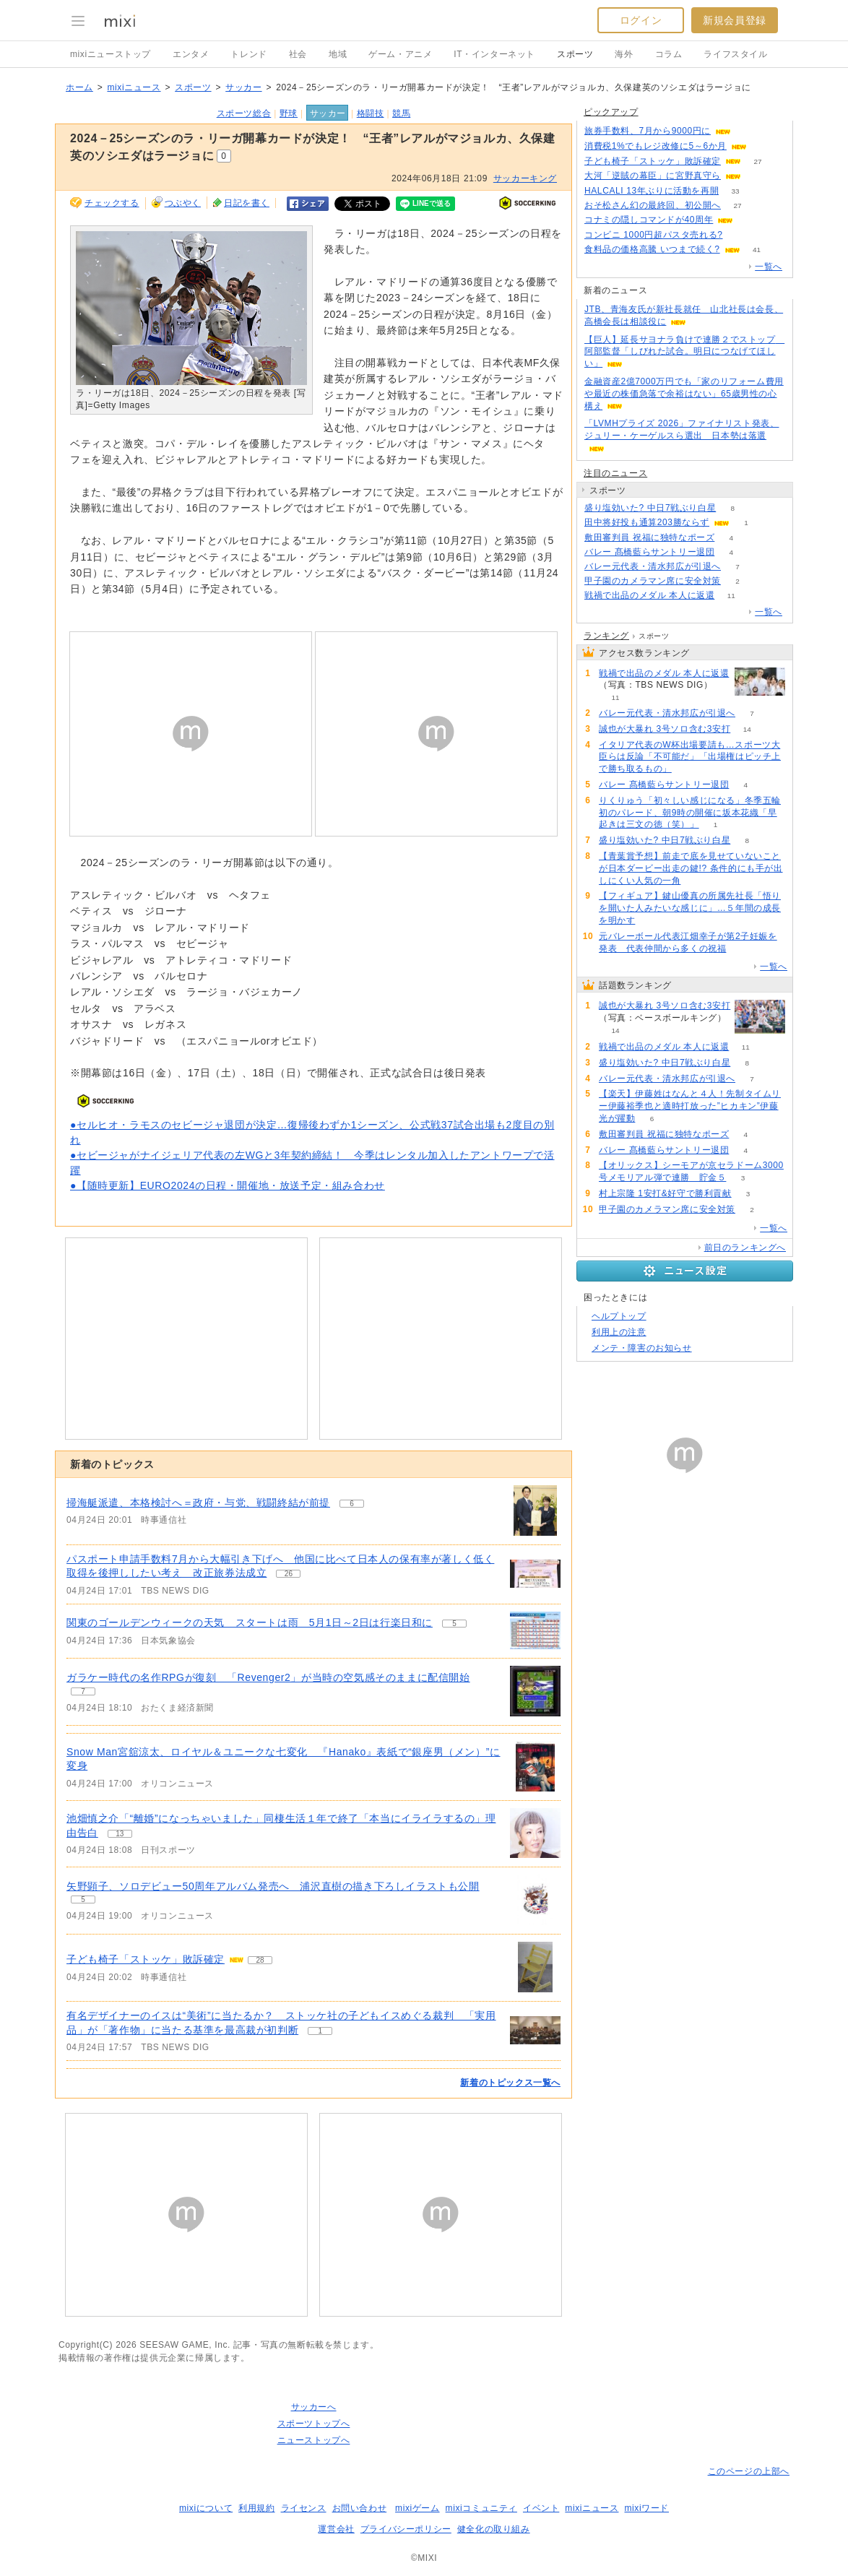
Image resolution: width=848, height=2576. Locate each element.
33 (736, 191)
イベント (541, 2508)
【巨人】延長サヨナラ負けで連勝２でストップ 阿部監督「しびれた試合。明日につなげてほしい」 (684, 351)
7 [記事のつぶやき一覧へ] (83, 1691)
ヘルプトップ (619, 1316)
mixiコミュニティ (481, 2508)
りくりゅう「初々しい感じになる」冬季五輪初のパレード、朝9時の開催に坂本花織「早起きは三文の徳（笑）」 (690, 812)
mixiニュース (133, 87)
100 (750, 220)
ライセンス (303, 2508)
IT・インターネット (494, 54)
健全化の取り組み (493, 2529)
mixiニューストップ (110, 54)
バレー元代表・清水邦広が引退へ (652, 566)
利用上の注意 (619, 1332)
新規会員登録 (734, 20)
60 (757, 176)
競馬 (401, 113)
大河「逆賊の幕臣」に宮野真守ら (652, 175)
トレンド (248, 54)
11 (731, 596)
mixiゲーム (417, 2508)
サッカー (243, 87)
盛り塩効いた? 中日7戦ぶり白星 (650, 508)
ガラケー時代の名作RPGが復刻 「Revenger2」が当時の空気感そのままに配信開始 (268, 1677)
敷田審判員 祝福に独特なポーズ (649, 537)
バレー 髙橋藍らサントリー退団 (649, 552)
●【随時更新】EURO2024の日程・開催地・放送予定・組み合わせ (227, 1185)
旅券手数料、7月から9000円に (647, 131)
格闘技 (370, 113)
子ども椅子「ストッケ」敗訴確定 (145, 1959)
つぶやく (183, 203)
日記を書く (246, 203)
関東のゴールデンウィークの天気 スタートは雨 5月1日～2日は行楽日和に (249, 1622)
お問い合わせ (359, 2508)
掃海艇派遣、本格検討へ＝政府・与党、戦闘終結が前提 (198, 1502)
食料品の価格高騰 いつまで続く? (652, 249)
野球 (289, 113)
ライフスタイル (735, 54)
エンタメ (191, 54)
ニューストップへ (313, 2440)
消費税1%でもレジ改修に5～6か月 (655, 146)
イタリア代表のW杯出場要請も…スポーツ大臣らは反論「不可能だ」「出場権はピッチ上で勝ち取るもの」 (690, 757)
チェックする (112, 203)
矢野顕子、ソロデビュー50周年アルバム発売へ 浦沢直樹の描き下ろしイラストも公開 (273, 1886)
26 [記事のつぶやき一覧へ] (289, 1574)
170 (739, 235)
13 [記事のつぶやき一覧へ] (120, 1834)
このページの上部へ (748, 2471)
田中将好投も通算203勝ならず (646, 522)
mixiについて (206, 2508)
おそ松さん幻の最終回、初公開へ (652, 205)
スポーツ (575, 54)
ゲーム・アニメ (400, 54)
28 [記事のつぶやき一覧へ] (260, 1960)
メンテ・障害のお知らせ (642, 1348)
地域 (338, 54)
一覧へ (768, 267)
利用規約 (256, 2508)
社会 (298, 54)
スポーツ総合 (244, 113)
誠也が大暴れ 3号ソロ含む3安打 (664, 729)
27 (757, 161)
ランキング (606, 636)
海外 (624, 54)
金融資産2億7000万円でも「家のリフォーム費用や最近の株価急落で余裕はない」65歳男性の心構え (684, 393)
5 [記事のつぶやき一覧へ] (454, 1624)
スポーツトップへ (313, 2424)
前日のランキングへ (745, 1247)
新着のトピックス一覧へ (510, 2083)
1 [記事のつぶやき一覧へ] (320, 2031)
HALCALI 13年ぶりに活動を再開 (651, 191)
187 (764, 146)
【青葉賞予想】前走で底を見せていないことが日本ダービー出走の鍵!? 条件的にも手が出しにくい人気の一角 (691, 868)
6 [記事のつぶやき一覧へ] (352, 1504)
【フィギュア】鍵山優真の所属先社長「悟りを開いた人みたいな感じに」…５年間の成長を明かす (690, 908)
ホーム (79, 87)
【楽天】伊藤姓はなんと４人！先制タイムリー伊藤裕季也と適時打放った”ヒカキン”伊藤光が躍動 (690, 1106)
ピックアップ (611, 112)
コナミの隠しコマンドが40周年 (648, 220)
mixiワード (646, 2508)
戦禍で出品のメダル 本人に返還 (649, 595)
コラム (669, 54)
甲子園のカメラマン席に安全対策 (652, 581)
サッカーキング (525, 178)
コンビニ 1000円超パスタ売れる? (653, 235)
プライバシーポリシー (405, 2529)
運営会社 (336, 2529)
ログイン (641, 20)
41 (757, 250)
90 (747, 131)
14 (747, 729)
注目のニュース (615, 473)
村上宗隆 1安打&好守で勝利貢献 (665, 1193)
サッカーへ (314, 2407)
